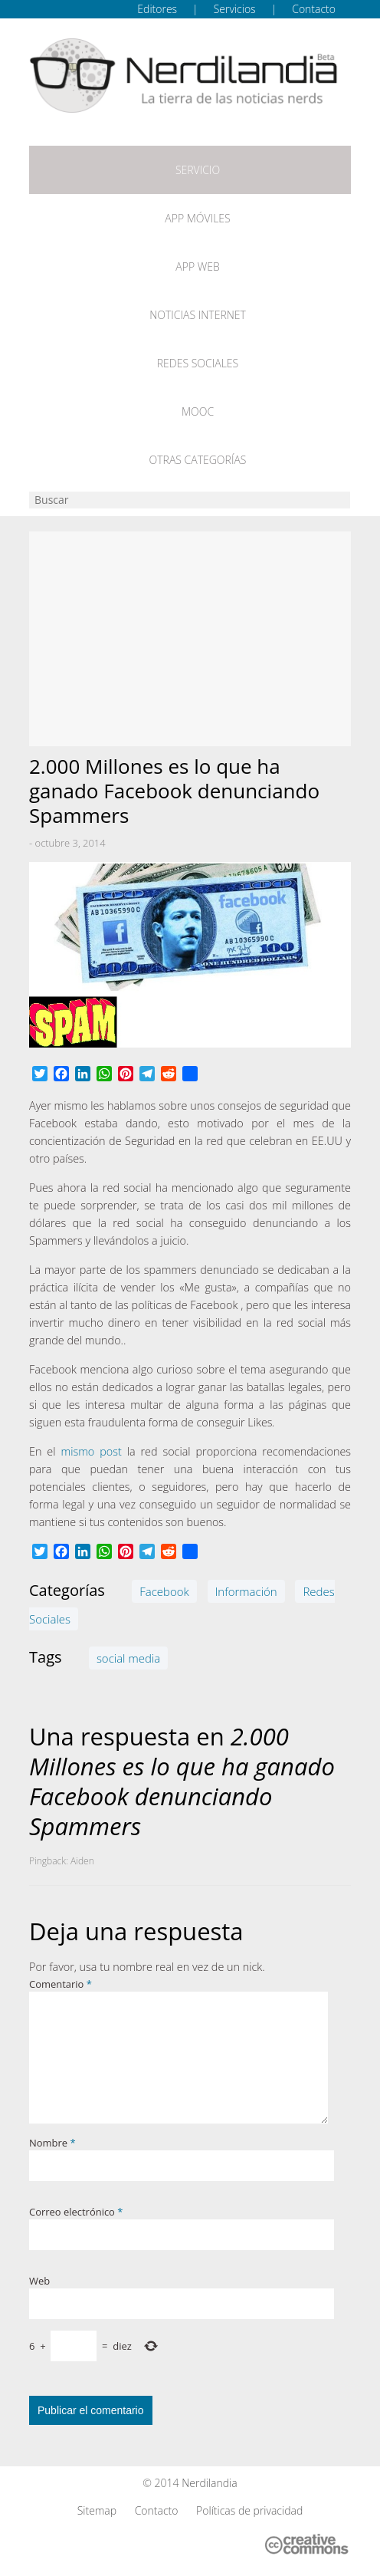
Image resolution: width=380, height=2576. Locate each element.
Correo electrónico (76, 2212)
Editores (157, 9)
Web (39, 2281)
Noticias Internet (197, 315)
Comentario (60, 1984)
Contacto (314, 9)
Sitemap (96, 2510)
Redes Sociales (197, 363)
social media (128, 1658)
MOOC (198, 411)
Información (246, 1591)
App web (197, 266)
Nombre (52, 2143)
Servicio (197, 170)
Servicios (235, 9)
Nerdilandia (210, 2483)
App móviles (197, 218)
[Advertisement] (190, 638)
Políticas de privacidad (249, 2510)
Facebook (164, 1591)
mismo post (91, 1451)
